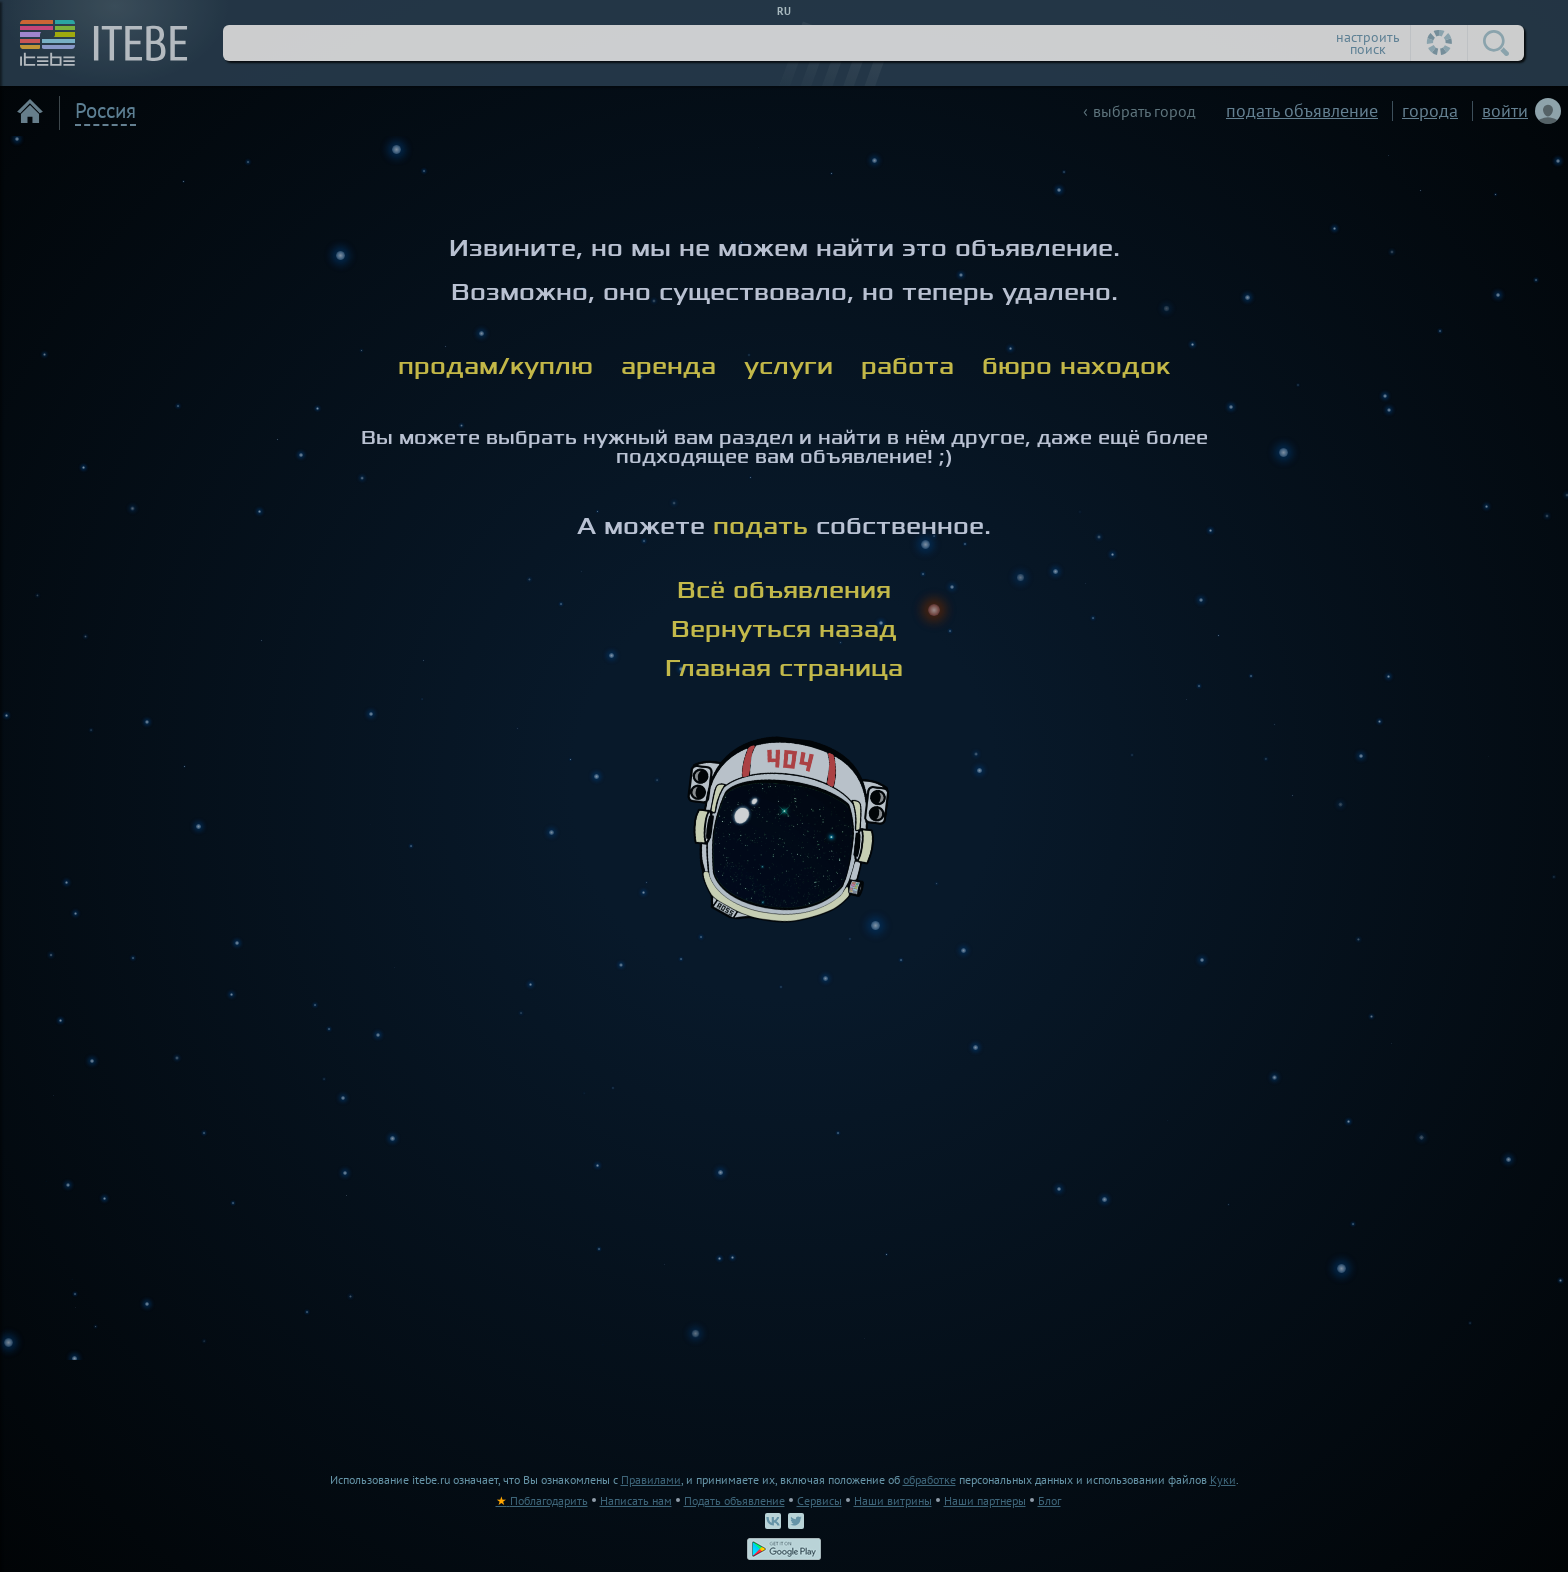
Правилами (651, 1479)
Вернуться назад (784, 629)
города (1430, 110)
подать (760, 526)
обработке (929, 1479)
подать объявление (1302, 110)
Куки (1223, 1479)
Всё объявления (784, 590)
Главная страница (784, 668)
